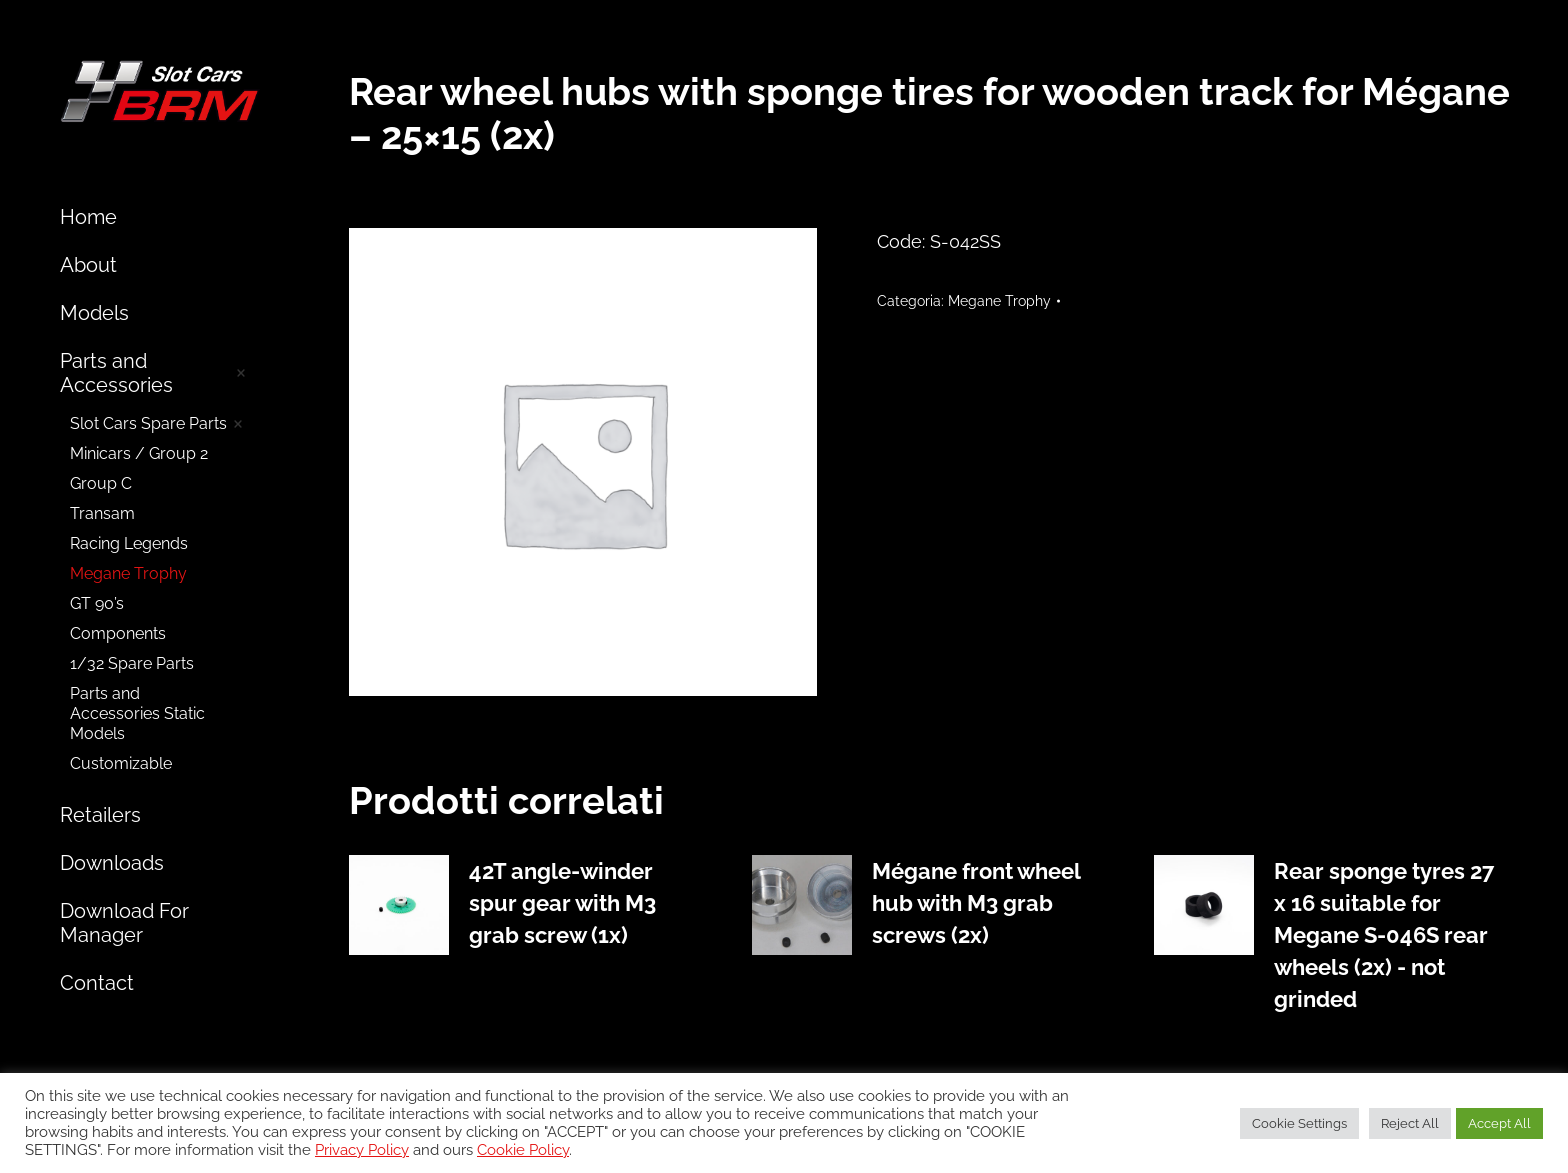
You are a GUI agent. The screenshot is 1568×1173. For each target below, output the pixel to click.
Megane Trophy (999, 301)
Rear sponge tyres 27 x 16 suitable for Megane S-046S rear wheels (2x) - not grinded (1384, 935)
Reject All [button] (1410, 1123)
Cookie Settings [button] (1299, 1123)
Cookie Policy (523, 1149)
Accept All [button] (1499, 1123)
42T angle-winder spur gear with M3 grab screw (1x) (562, 903)
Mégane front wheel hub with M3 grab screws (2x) (976, 903)
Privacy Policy (362, 1149)
